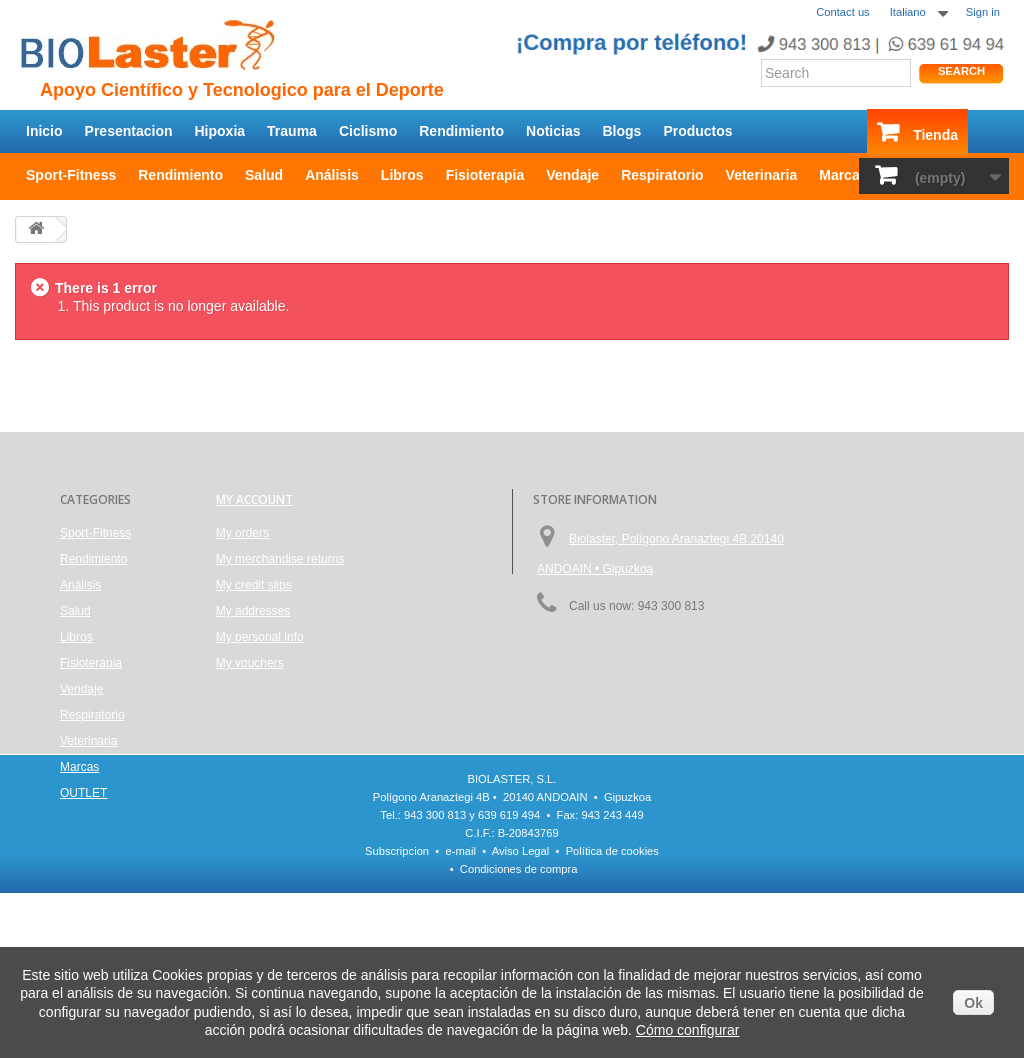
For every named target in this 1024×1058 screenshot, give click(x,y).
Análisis (332, 175)
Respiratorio (662, 175)
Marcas (843, 175)
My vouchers (250, 663)
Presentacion (129, 131)
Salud (264, 175)
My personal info (260, 637)
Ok (973, 1003)
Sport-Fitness (71, 175)
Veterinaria (762, 175)
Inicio (44, 131)
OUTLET (83, 793)
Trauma (292, 131)
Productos (697, 131)
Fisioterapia (485, 175)
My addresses (253, 611)
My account (254, 499)
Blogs (622, 131)
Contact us (842, 12)
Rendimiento (461, 131)
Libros (402, 175)
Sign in (983, 12)
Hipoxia (220, 131)
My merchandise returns (280, 559)
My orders (242, 533)
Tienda (935, 135)
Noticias (553, 131)
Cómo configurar (688, 1030)
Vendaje (572, 175)
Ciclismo (368, 131)
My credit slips (254, 585)
